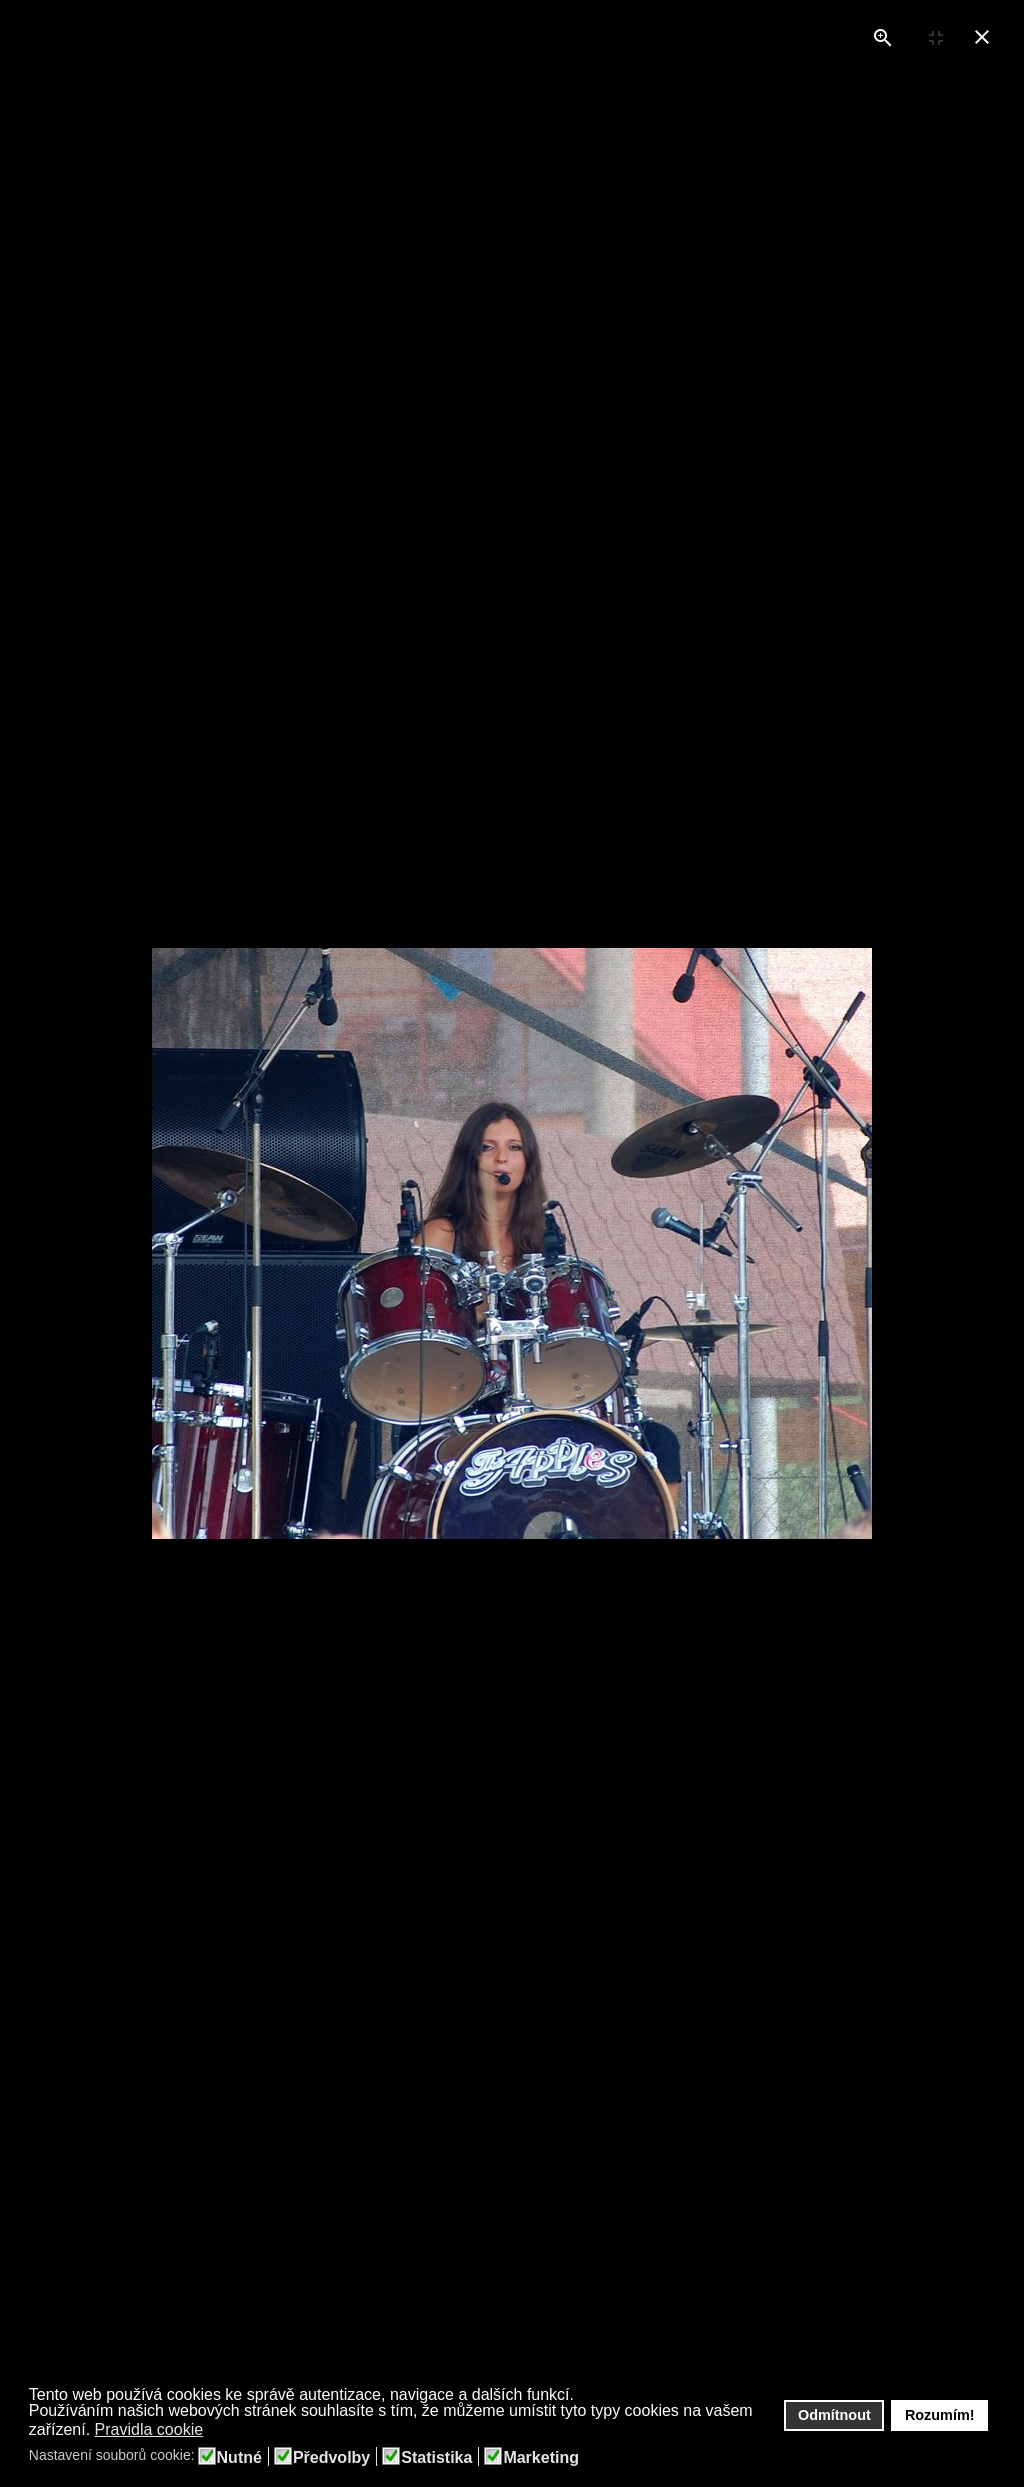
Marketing (541, 2458)
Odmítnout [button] (834, 2415)
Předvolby (331, 2458)
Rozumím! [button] (940, 2415)
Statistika (436, 2458)
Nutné (239, 2458)
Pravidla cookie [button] (149, 2429)
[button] (216, 2431)
